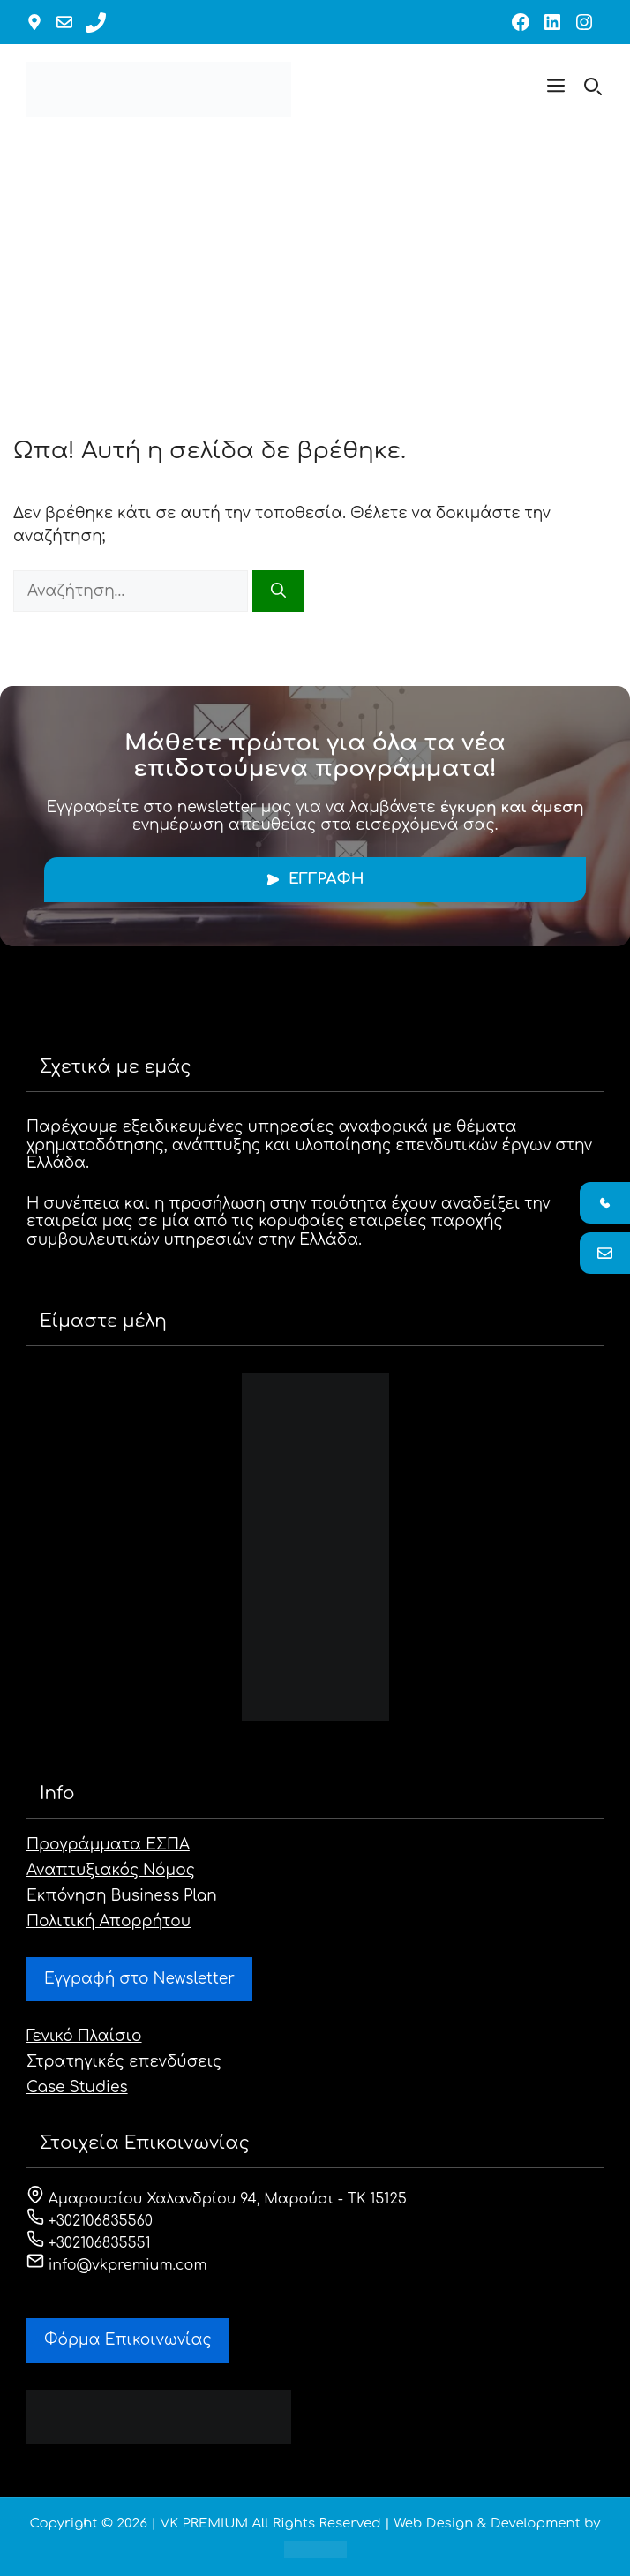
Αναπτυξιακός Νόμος (110, 1870)
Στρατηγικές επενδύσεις (123, 2061)
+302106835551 (88, 2243)
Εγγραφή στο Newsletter (139, 1978)
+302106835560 (89, 2221)
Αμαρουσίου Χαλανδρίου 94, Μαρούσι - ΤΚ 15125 (216, 2199)
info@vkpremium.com (116, 2265)
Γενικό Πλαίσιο (84, 2036)
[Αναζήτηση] (278, 591)
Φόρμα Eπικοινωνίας (128, 2339)
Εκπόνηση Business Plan (121, 1895)
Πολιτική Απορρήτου (108, 1921)
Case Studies (77, 2087)
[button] (555, 89)
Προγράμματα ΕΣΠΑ (108, 1844)
